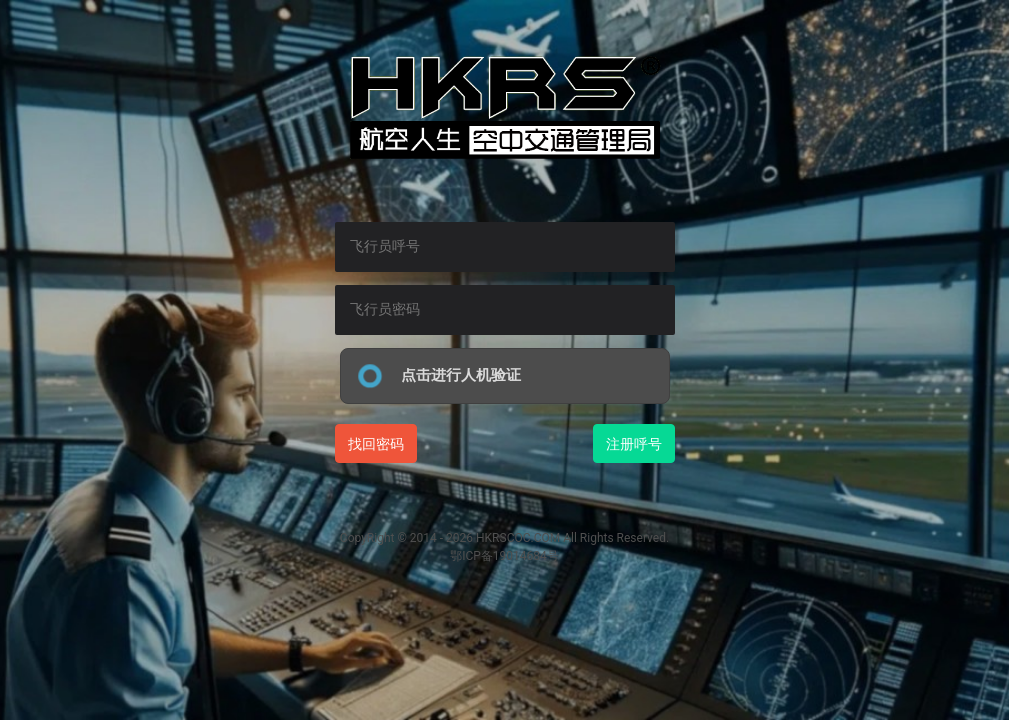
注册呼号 (634, 444)
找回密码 (376, 444)
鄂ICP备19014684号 (504, 556)
